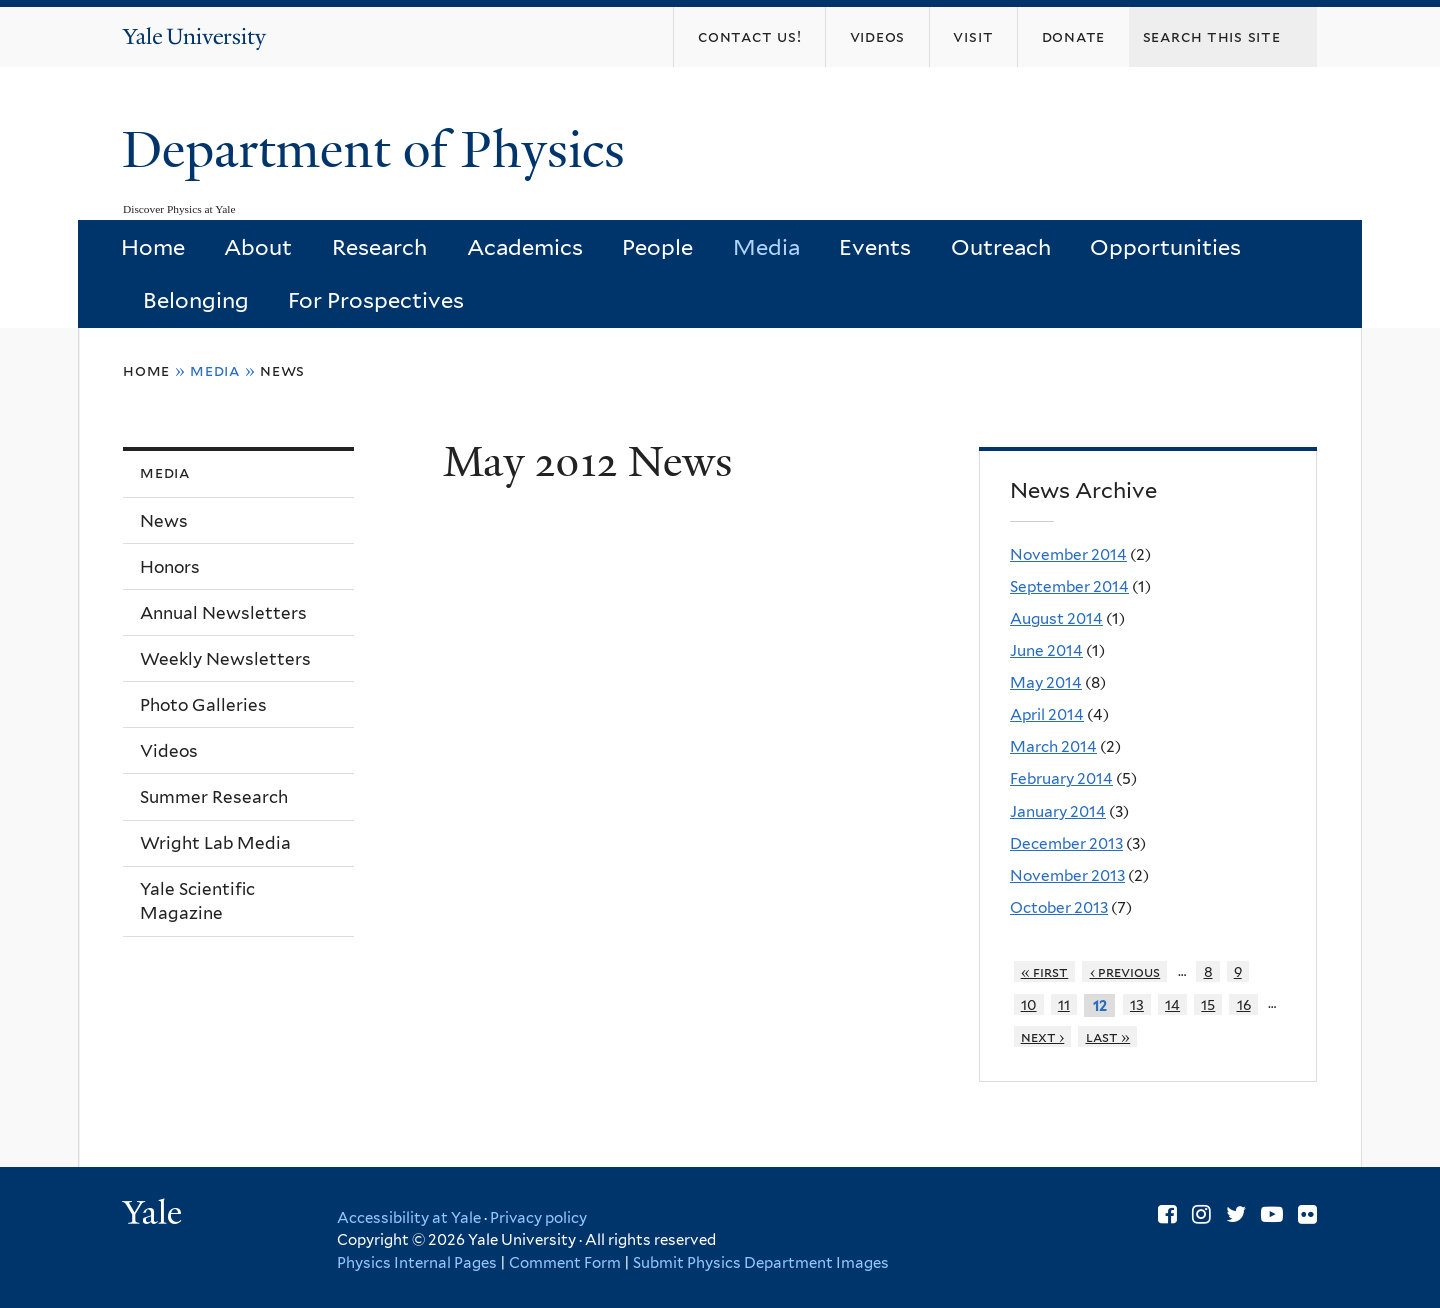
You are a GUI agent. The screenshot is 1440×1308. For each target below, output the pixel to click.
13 (1137, 1004)
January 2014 (1058, 811)
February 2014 (1061, 778)
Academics (525, 247)
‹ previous (1125, 971)
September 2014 (1069, 586)
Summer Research (214, 797)
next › (1043, 1036)
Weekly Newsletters (225, 659)
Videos (169, 751)
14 (1172, 1004)
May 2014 (1046, 682)
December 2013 (1066, 843)
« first (1045, 971)
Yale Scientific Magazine (197, 901)
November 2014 (1068, 554)
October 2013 (1059, 907)
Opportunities (1165, 247)
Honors (170, 567)
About (258, 247)
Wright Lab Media (215, 843)
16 (1244, 1004)
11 (1064, 1004)
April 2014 (1047, 714)
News (282, 370)
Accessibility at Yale (409, 1218)
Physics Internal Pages (417, 1263)
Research (379, 247)
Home (153, 247)
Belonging (196, 300)
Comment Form (565, 1263)
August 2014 (1056, 618)
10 (1029, 1004)
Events (875, 247)
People (657, 247)
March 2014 (1053, 746)
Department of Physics (380, 150)
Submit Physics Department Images (761, 1263)
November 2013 (1067, 875)
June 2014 (1046, 650)
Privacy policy (538, 1218)
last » (1108, 1036)
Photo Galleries (203, 705)
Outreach (1001, 247)
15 (1208, 1004)
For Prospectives (376, 300)
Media (766, 247)
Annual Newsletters (223, 613)
